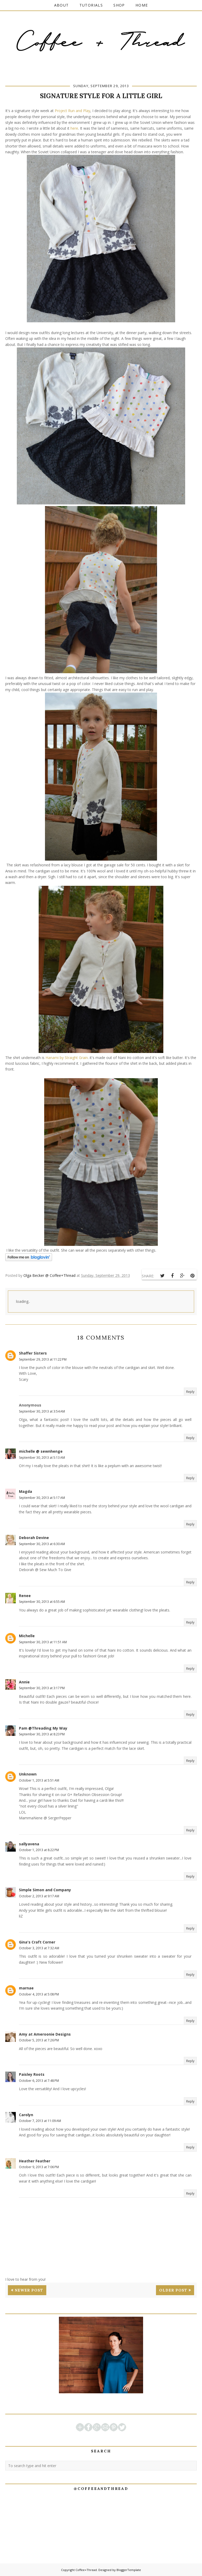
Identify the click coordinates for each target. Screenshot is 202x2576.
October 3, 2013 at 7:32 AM (39, 1948)
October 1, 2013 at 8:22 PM (39, 1850)
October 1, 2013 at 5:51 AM (39, 1780)
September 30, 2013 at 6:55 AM (42, 1601)
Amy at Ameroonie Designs (45, 2034)
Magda (25, 1491)
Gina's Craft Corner (37, 1942)
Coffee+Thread (86, 2570)
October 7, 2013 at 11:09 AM (40, 2121)
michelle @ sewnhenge (41, 1451)
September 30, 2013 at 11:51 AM (43, 1642)
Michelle (27, 1635)
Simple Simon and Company (45, 1889)
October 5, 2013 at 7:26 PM (39, 2040)
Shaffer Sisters (33, 1353)
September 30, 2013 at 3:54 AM (42, 1411)
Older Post (173, 2290)
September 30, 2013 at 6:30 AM (42, 1544)
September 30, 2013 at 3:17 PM (42, 1688)
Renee (25, 1595)
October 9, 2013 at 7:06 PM (39, 2167)
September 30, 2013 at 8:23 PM (42, 1734)
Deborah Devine (34, 1537)
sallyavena (29, 1843)
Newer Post (29, 2290)
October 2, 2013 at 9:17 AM (39, 1896)
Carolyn (26, 2114)
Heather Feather (34, 2160)
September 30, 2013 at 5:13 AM (42, 1457)
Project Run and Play (72, 110)
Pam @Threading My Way (43, 1728)
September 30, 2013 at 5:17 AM (42, 1497)
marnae (26, 1987)
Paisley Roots (31, 2074)
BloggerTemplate (129, 2570)
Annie (24, 1681)
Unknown (28, 1774)
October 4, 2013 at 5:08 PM (39, 1994)
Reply (190, 1391)
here (74, 128)
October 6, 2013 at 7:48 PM (39, 2080)
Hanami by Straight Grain (67, 1057)
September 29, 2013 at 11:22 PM (43, 1359)
